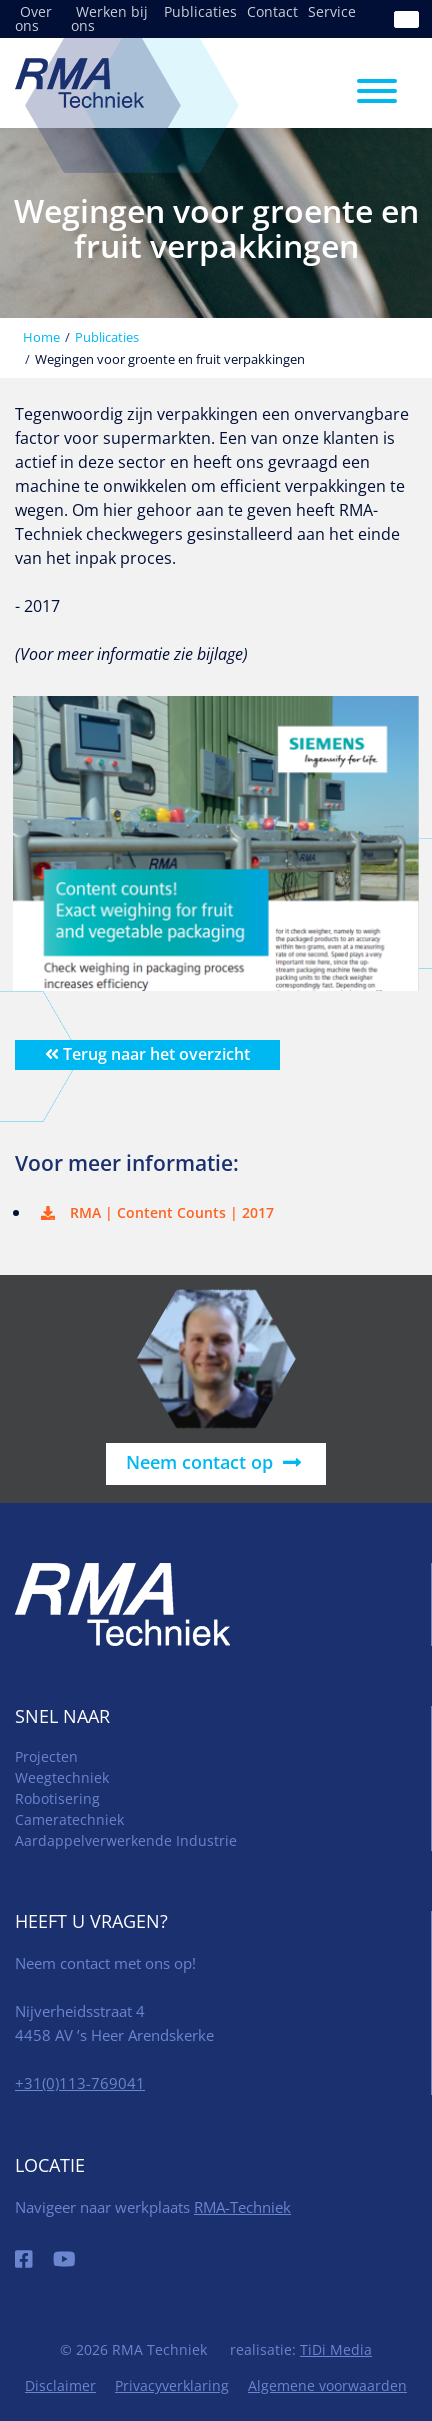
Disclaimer (60, 2385)
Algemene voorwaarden (327, 2385)
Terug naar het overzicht (147, 1054)
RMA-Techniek (242, 2207)
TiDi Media (336, 2349)
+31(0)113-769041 (80, 2083)
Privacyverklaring (172, 2385)
